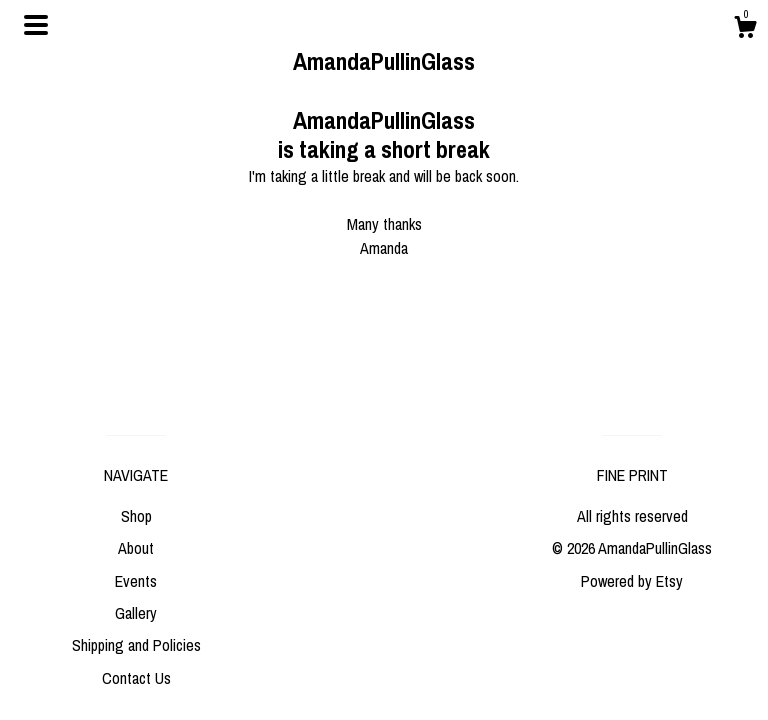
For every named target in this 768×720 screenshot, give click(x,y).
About (136, 548)
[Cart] (745, 30)
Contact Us (136, 678)
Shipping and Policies (136, 645)
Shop (136, 516)
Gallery (136, 613)
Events (136, 581)
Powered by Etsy (632, 581)
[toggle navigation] (36, 25)
